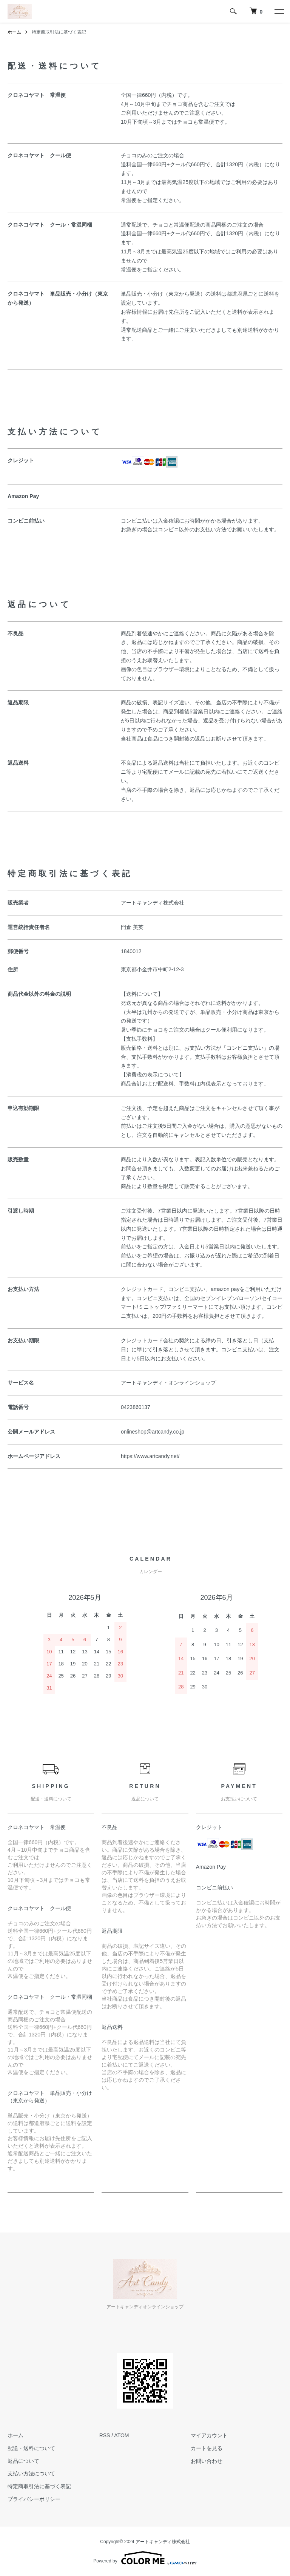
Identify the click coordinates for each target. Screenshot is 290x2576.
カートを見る (206, 2448)
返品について (23, 2461)
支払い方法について (31, 2473)
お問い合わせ (206, 2461)
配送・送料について (31, 2448)
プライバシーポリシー (34, 2499)
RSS (104, 2435)
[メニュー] (278, 11)
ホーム (14, 32)
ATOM (121, 2435)
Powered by (144, 2558)
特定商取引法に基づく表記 (39, 2486)
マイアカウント (209, 2435)
